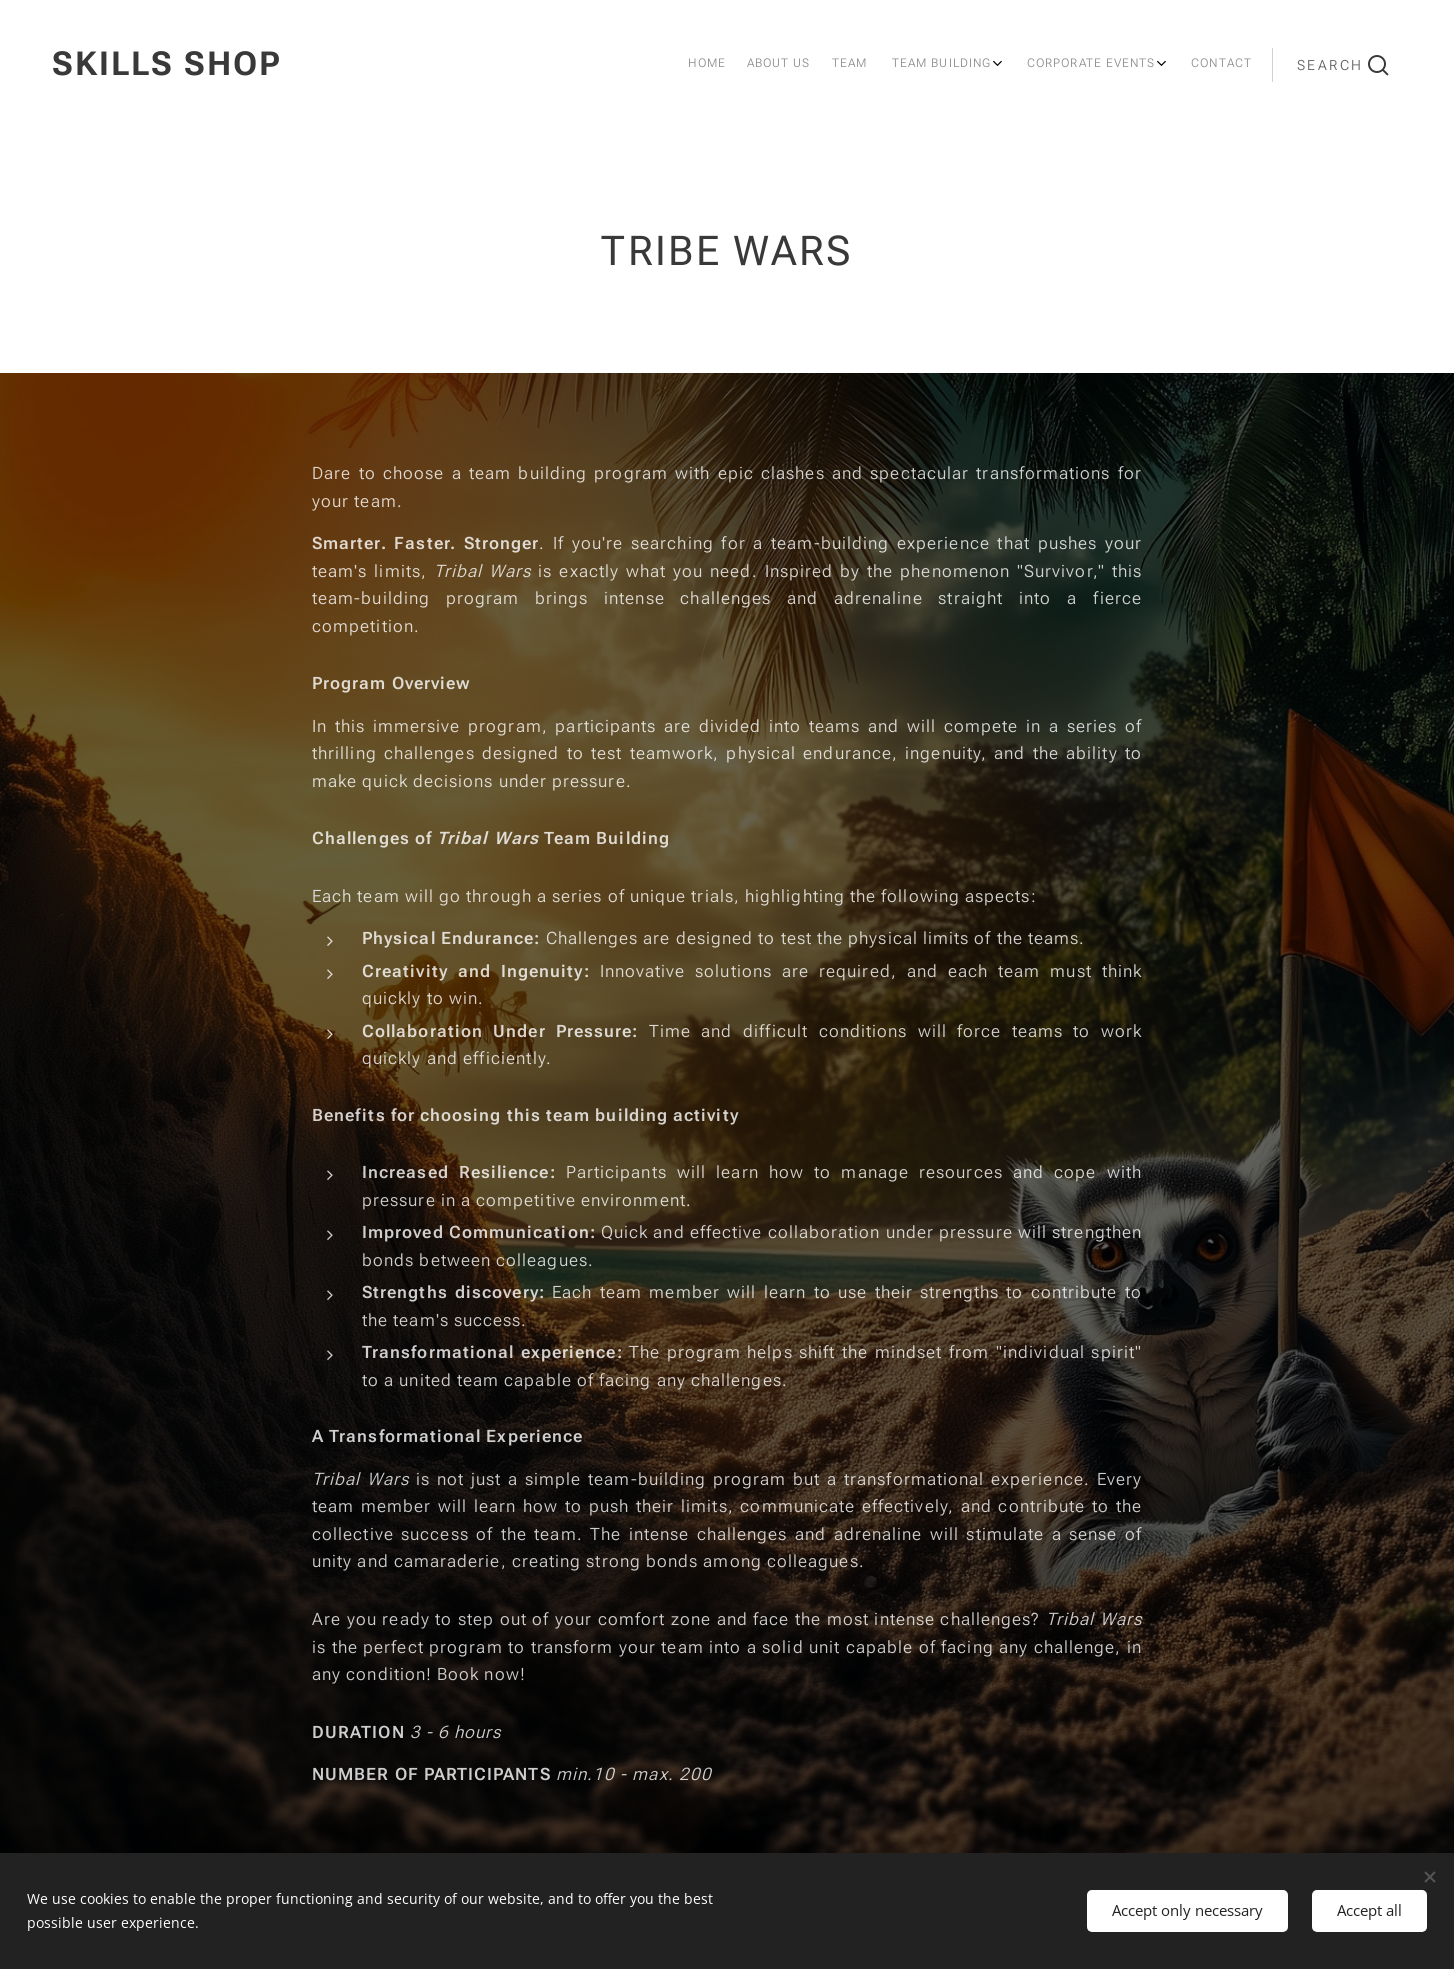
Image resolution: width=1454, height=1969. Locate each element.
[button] (1343, 65)
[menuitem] (1064, 65)
